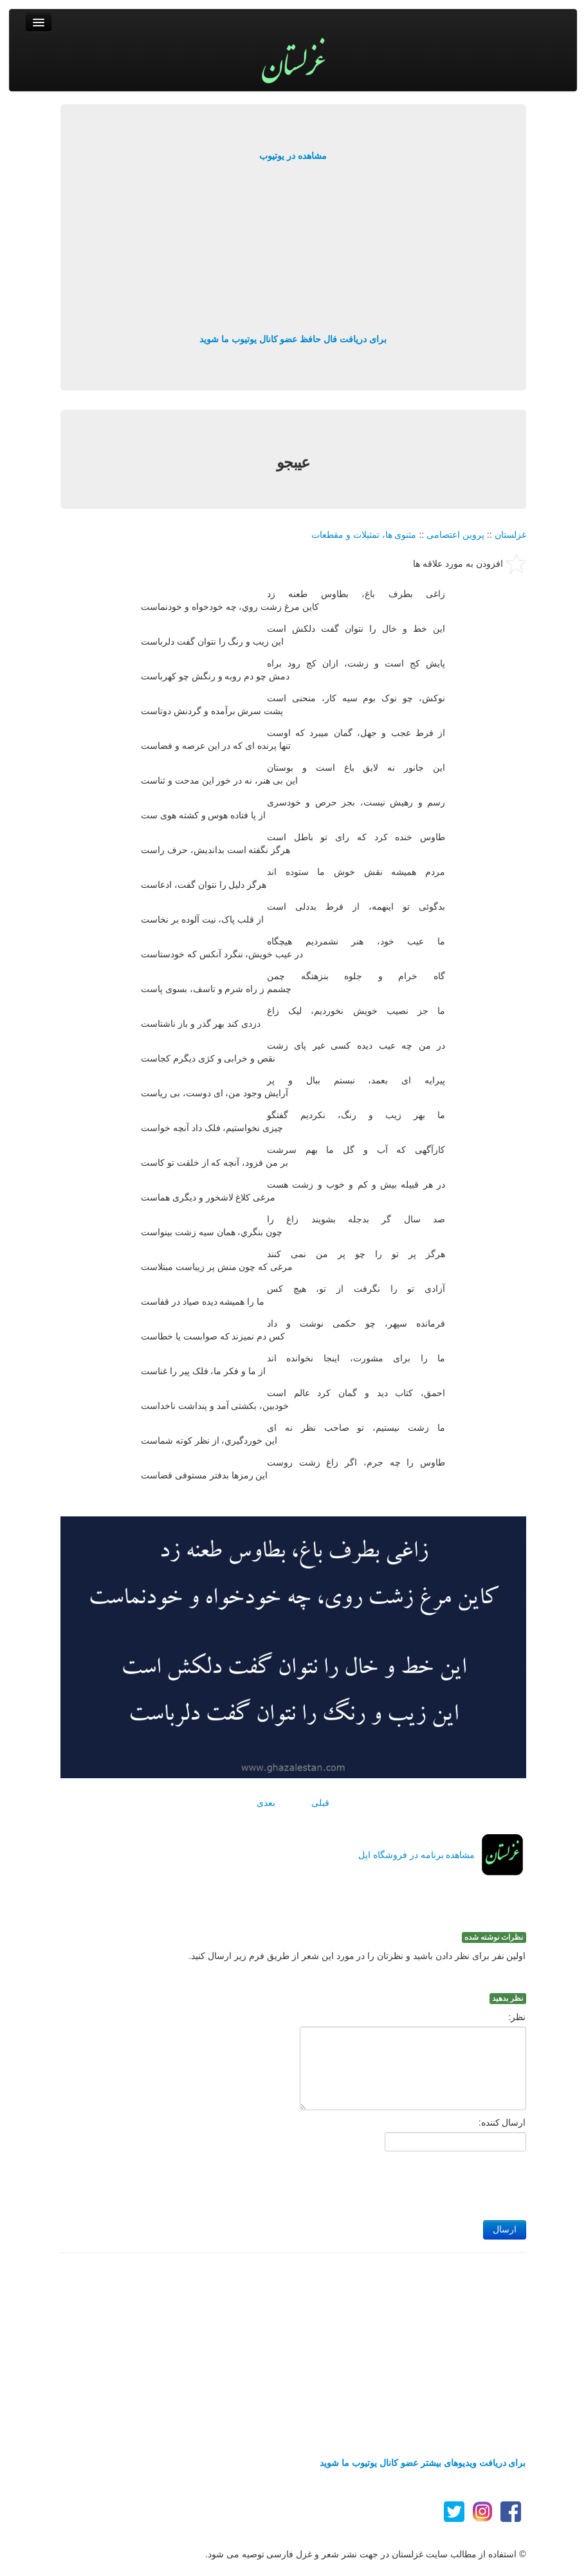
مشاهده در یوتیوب (293, 156)
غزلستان (510, 534)
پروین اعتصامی (455, 534)
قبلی (320, 1803)
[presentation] (428, 2182)
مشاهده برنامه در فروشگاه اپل (416, 1855)
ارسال (505, 2229)
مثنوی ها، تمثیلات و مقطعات (364, 534)
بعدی (266, 1803)
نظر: (517, 2017)
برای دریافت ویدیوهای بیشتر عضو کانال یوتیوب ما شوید (423, 2463)
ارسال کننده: (502, 2122)
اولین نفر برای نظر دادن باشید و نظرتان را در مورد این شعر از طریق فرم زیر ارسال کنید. (357, 1956)
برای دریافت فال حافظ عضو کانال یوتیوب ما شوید (293, 339)
